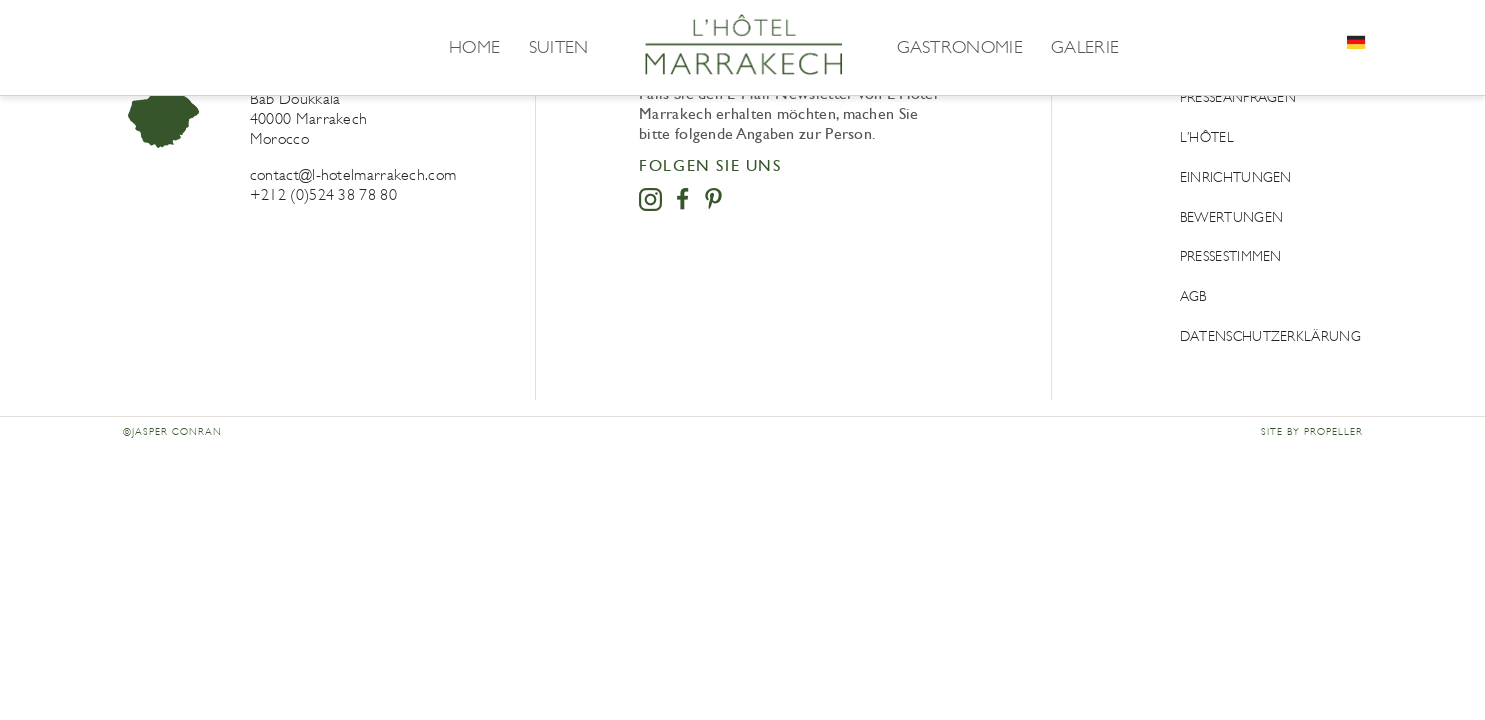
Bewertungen (1231, 217)
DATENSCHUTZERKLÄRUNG (1270, 336)
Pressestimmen (1231, 256)
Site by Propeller (1312, 432)
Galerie (1085, 47)
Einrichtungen (1236, 177)
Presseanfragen (1238, 97)
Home (474, 47)
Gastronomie (960, 47)
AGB (1193, 296)
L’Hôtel (1207, 137)
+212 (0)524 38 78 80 (323, 194)
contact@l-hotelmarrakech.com (353, 174)
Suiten (559, 47)
